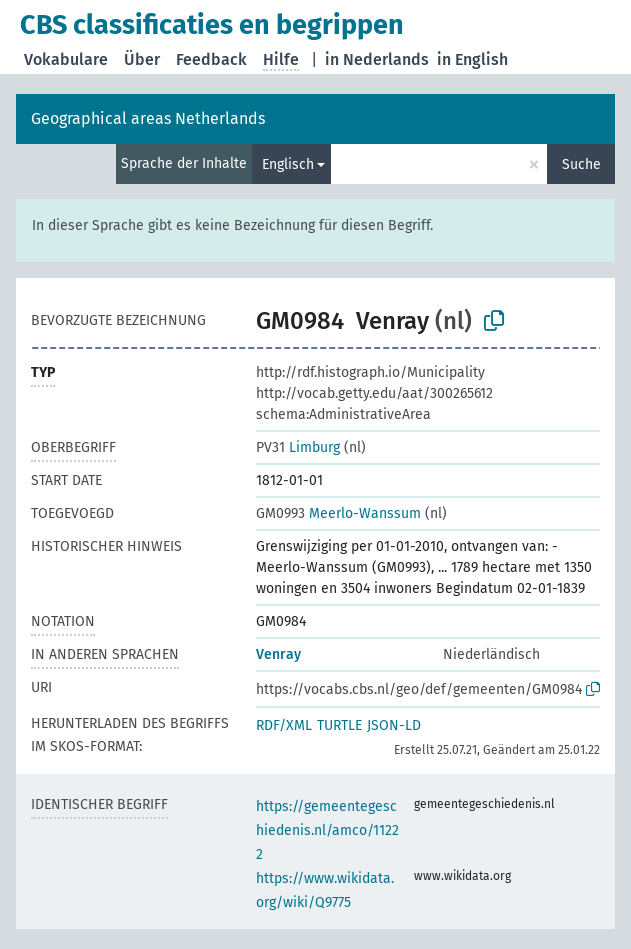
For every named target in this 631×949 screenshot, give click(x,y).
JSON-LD (394, 725)
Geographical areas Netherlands (148, 118)
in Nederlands (377, 59)
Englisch (288, 164)
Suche (581, 164)
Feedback (211, 59)
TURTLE (339, 725)
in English (472, 59)
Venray (278, 654)
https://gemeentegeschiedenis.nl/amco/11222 (327, 830)
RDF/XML (284, 725)
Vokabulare (66, 59)
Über (142, 59)
